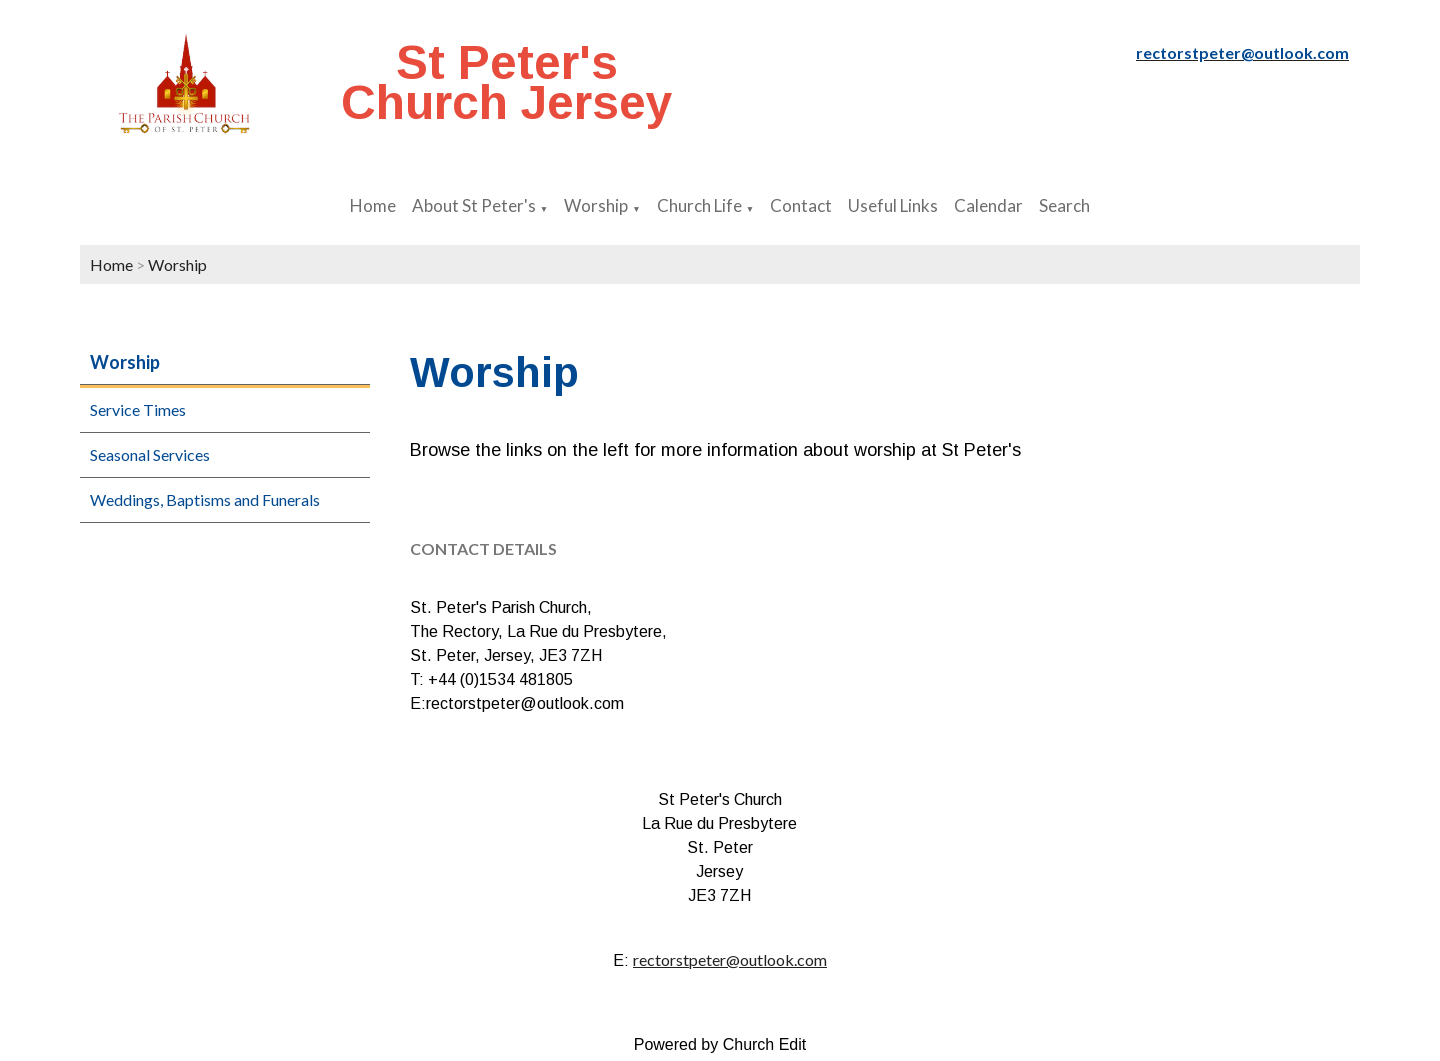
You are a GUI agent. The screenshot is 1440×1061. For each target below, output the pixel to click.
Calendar (988, 205)
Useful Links (893, 205)
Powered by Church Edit (720, 1044)
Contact (801, 205)
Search (1064, 205)
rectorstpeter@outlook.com (730, 959)
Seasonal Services (150, 454)
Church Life (699, 205)
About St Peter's (474, 205)
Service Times (138, 409)
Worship (596, 205)
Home (373, 205)
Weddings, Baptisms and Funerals (205, 499)
